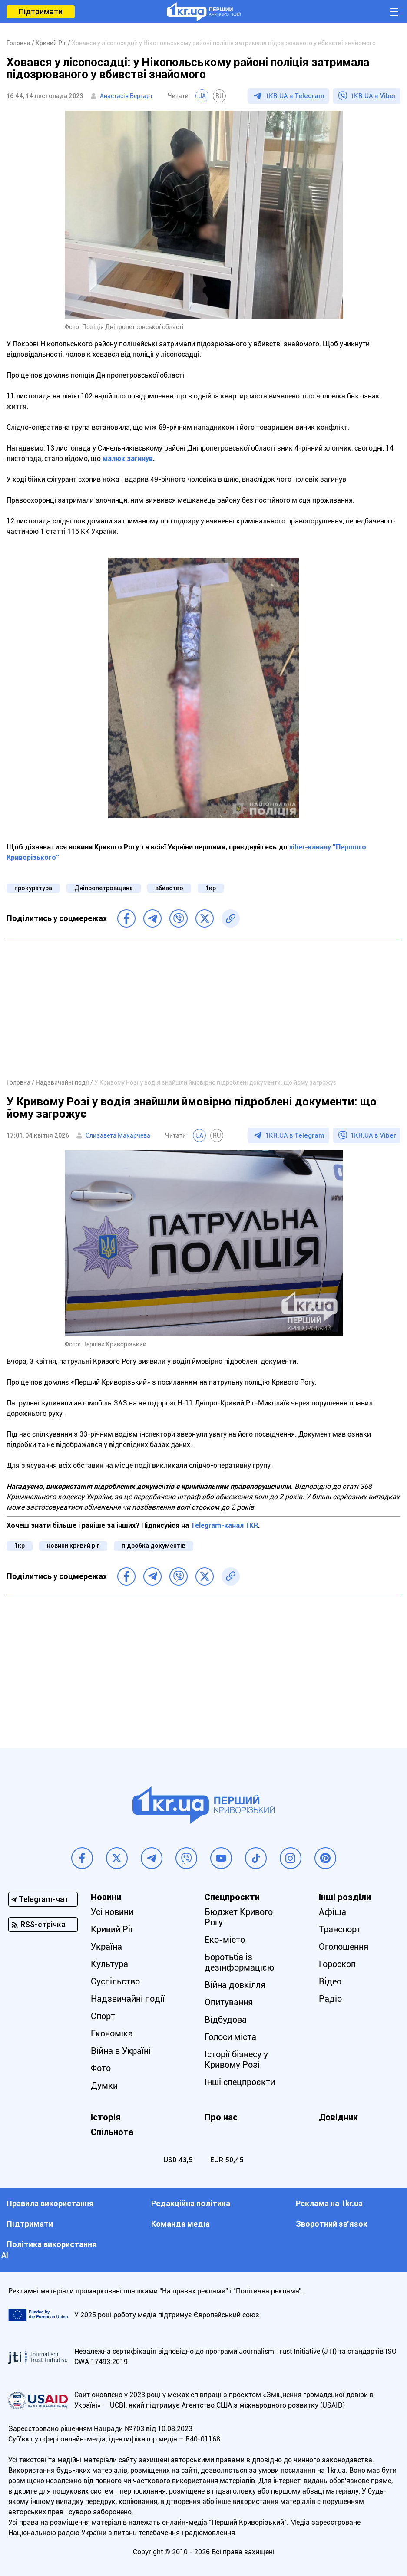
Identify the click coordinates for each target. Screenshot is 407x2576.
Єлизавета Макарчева (118, 1135)
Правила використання (50, 2203)
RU (219, 95)
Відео (330, 1981)
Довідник (338, 2117)
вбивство (169, 888)
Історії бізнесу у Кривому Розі (236, 2059)
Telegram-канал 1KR (224, 1525)
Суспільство (115, 1981)
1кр (210, 888)
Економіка (112, 2033)
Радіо (330, 1999)
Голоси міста (230, 2037)
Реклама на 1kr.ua (329, 2203)
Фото (101, 2068)
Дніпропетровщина (103, 888)
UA (202, 95)
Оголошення (343, 1946)
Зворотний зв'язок (331, 2223)
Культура (109, 1964)
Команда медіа (180, 2223)
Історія (105, 2117)
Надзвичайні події (128, 1999)
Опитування (229, 2002)
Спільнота (112, 2132)
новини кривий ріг (73, 1545)
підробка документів (153, 1545)
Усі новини (112, 1912)
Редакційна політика (190, 2203)
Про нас (221, 2117)
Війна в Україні (121, 2051)
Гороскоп (337, 1964)
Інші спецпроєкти (240, 2082)
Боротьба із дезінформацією (239, 1962)
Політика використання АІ (49, 2250)
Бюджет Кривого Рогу (239, 1917)
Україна (106, 1946)
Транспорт (340, 1929)
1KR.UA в (294, 96)
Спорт (103, 2016)
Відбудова (226, 2019)
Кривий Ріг (112, 1929)
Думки (104, 2085)
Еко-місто (225, 1939)
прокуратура (33, 888)
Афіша (332, 1912)
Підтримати (41, 11)
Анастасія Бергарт (126, 95)
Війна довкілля (235, 1985)
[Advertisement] (203, 1008)
